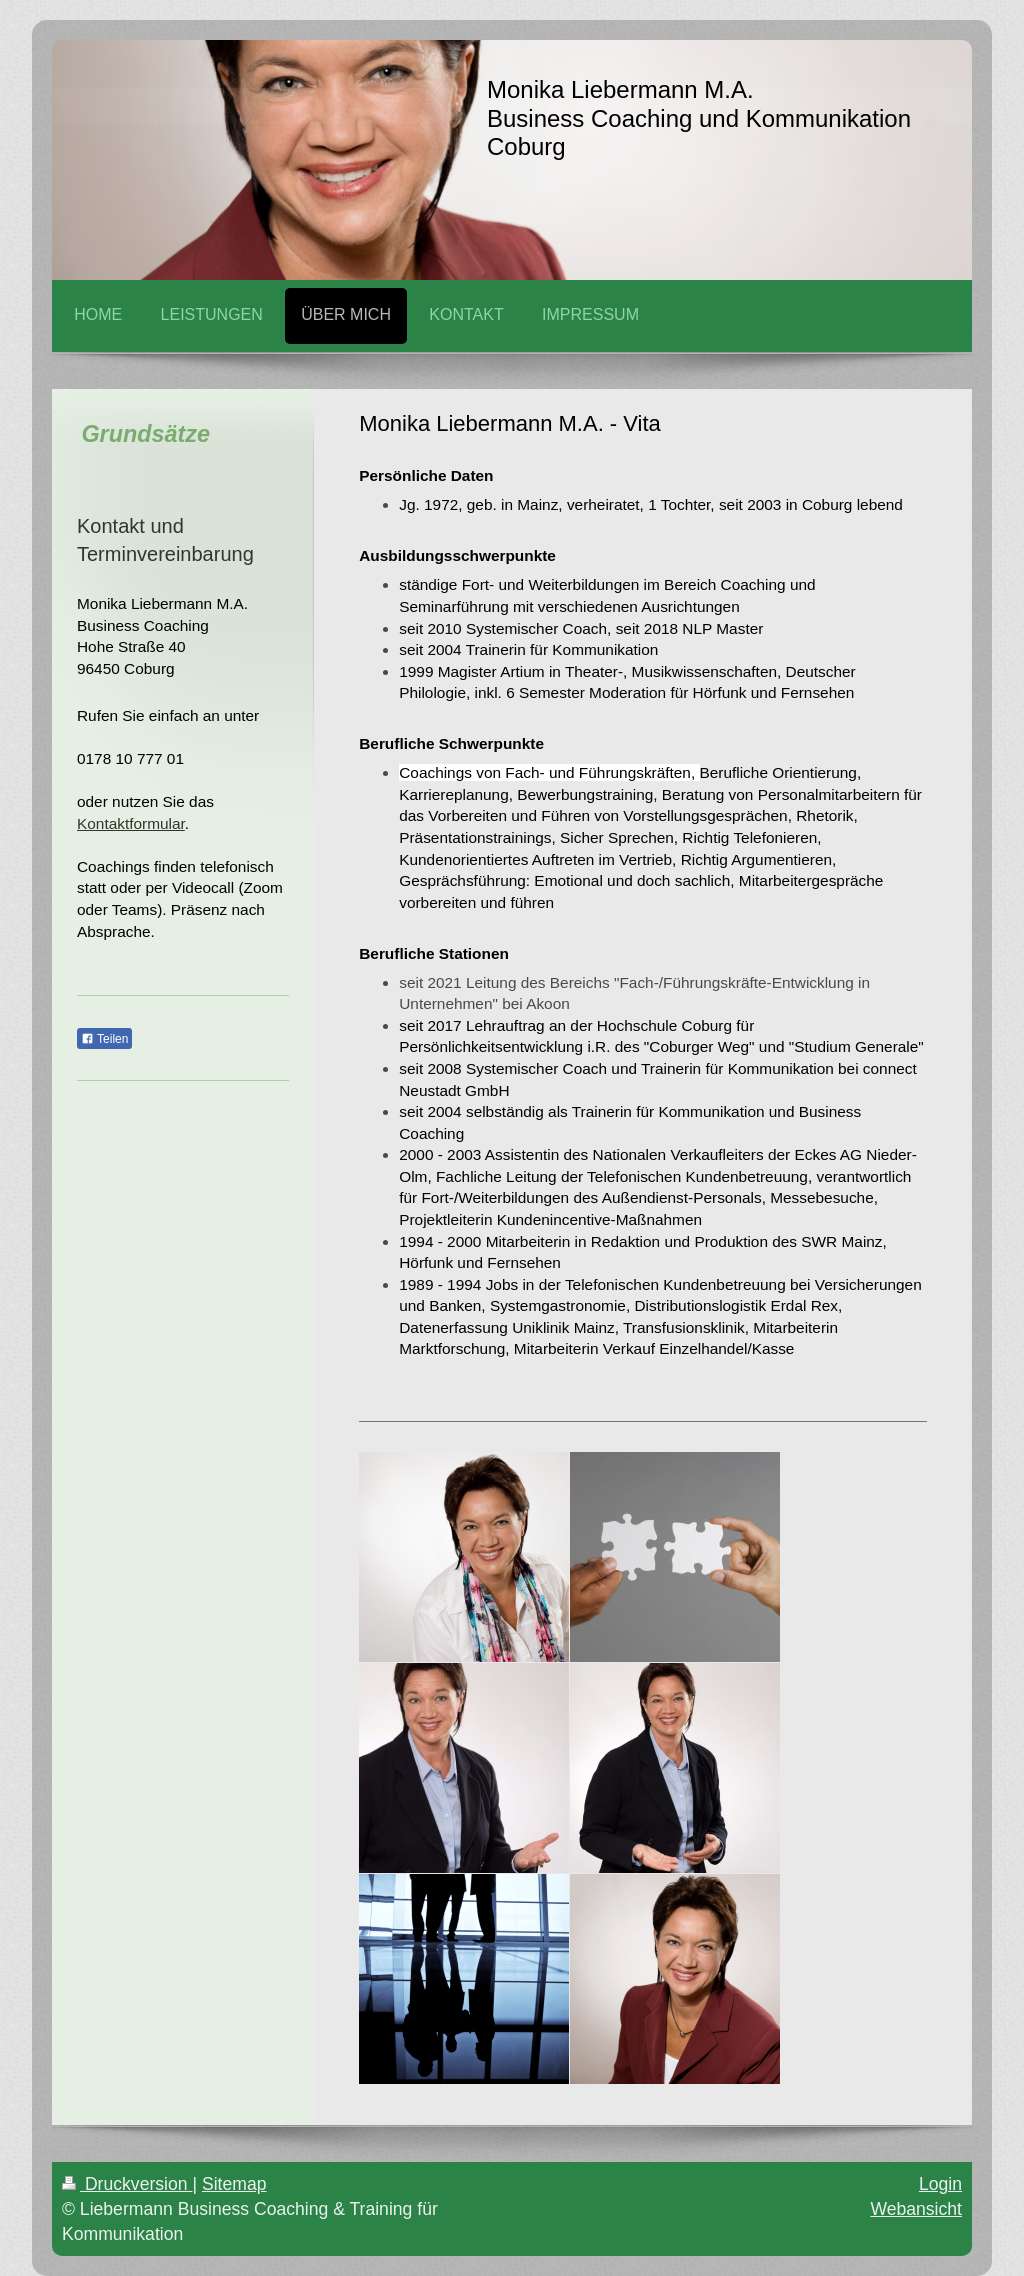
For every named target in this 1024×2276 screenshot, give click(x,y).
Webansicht (916, 2209)
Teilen (104, 1039)
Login (940, 2184)
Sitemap (234, 2184)
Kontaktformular (131, 823)
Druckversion (127, 2184)
